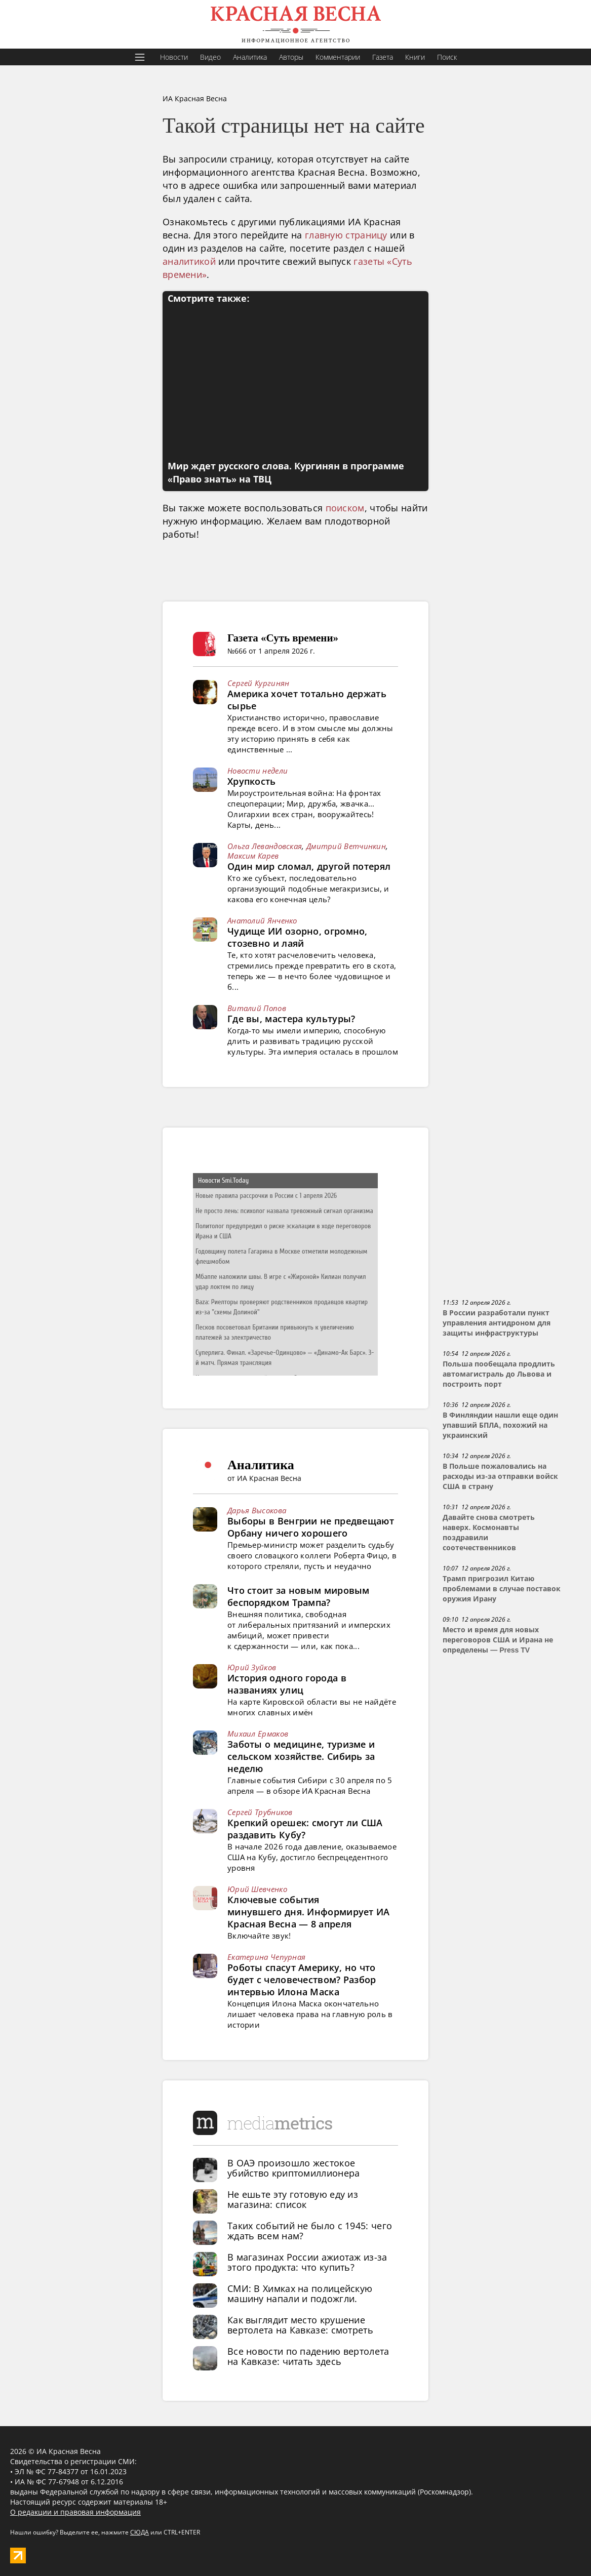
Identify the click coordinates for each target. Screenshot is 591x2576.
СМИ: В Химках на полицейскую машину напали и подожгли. (299, 2293)
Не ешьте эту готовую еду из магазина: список (292, 2199)
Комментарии (338, 57)
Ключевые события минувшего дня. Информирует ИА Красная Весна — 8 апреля (308, 1912)
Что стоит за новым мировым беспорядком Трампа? (298, 1596)
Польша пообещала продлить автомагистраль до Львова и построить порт (499, 1374)
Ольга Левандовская (264, 846)
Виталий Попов (256, 1008)
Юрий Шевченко (257, 1889)
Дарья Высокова (256, 1510)
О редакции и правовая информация (75, 2512)
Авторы (291, 57)
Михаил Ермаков (257, 1733)
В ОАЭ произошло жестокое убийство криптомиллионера (293, 2168)
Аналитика (250, 57)
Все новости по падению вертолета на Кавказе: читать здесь (308, 2356)
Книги (415, 57)
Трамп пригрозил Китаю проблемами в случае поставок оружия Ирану (502, 1589)
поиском (345, 508)
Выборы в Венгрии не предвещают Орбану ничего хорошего (310, 1527)
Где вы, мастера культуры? (291, 1019)
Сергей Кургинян (258, 683)
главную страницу (346, 235)
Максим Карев (253, 856)
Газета (382, 57)
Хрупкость (251, 781)
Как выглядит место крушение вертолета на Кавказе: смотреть (300, 2325)
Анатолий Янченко (262, 920)
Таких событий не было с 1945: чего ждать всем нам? (309, 2231)
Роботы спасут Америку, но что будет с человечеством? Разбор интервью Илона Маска (301, 1979)
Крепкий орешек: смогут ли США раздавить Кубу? (305, 1829)
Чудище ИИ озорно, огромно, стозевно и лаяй (297, 937)
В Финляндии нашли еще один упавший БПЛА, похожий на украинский (500, 1425)
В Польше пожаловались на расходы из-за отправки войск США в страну (500, 1476)
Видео (210, 57)
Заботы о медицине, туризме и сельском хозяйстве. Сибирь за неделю (301, 1756)
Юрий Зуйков (251, 1667)
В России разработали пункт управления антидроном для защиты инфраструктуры (496, 1323)
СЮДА (139, 2532)
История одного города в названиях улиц (286, 1684)
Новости (174, 57)
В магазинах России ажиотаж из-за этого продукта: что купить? (307, 2262)
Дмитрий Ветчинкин (346, 846)
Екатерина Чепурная (266, 1957)
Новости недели (257, 771)
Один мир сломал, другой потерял (308, 866)
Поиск (447, 57)
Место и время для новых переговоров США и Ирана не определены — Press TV (498, 1640)
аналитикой (189, 261)
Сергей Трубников (260, 1812)
